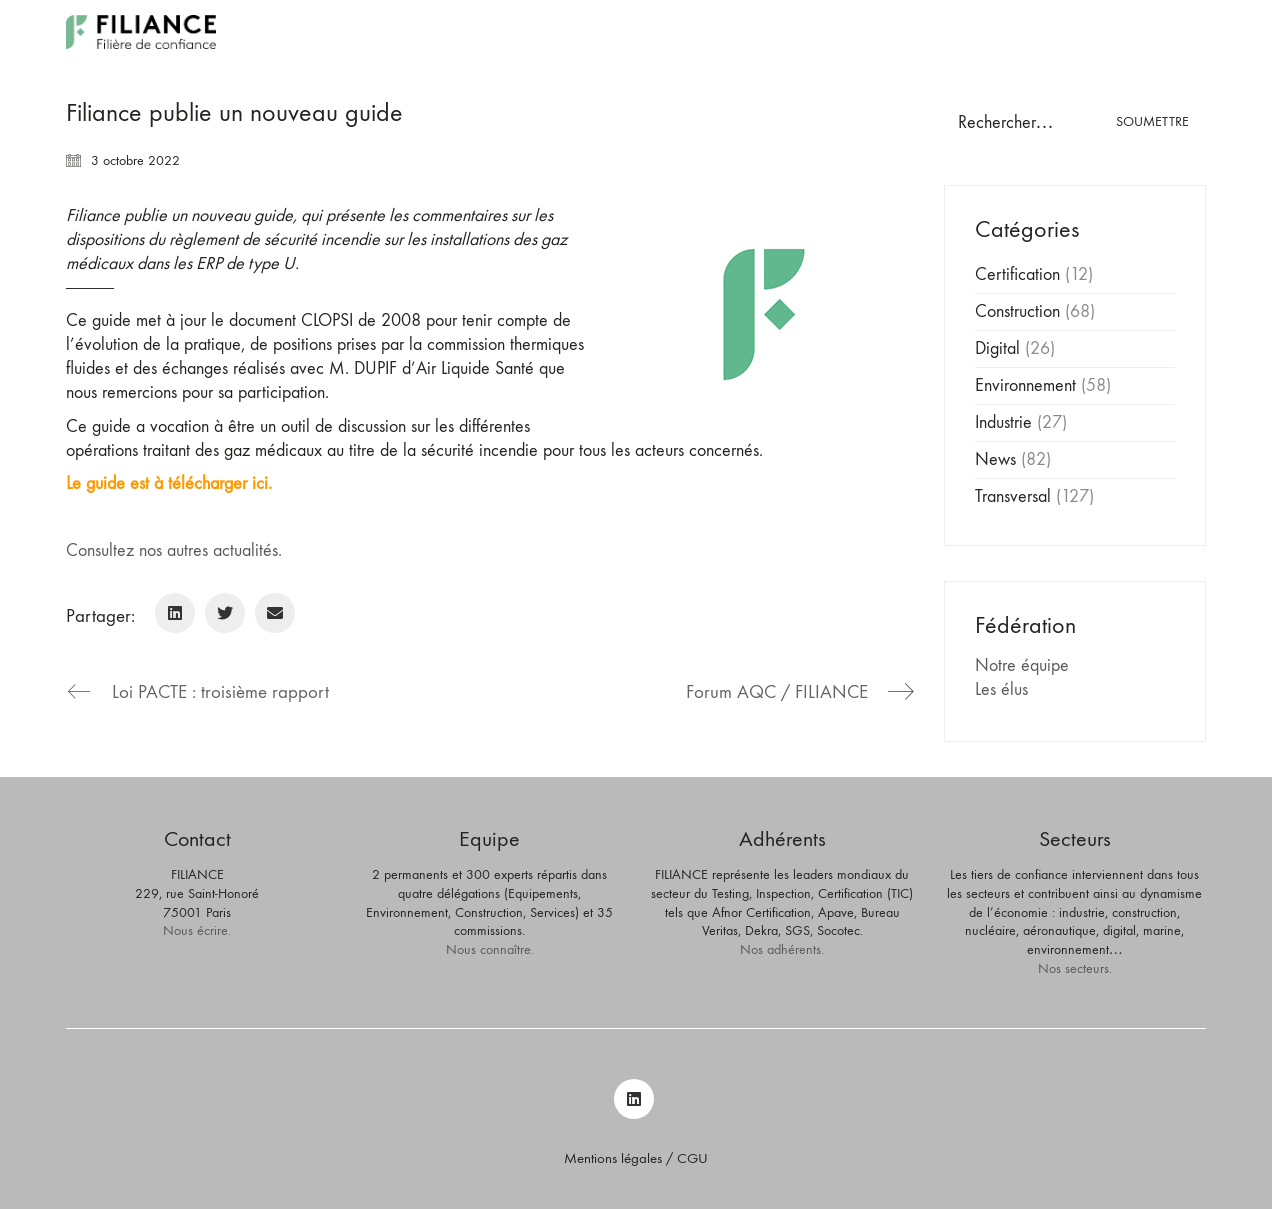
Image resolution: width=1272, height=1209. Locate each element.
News (995, 459)
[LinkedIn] (175, 613)
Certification (1017, 274)
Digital (997, 348)
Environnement (1025, 385)
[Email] (275, 613)
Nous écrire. (197, 930)
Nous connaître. (490, 949)
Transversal (1013, 496)
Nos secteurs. (1075, 968)
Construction (1017, 311)
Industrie (1003, 422)
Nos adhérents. (782, 949)
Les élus (1001, 689)
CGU (692, 1158)
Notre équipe (1022, 665)
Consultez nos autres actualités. (174, 550)
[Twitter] (225, 613)
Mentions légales (613, 1158)
